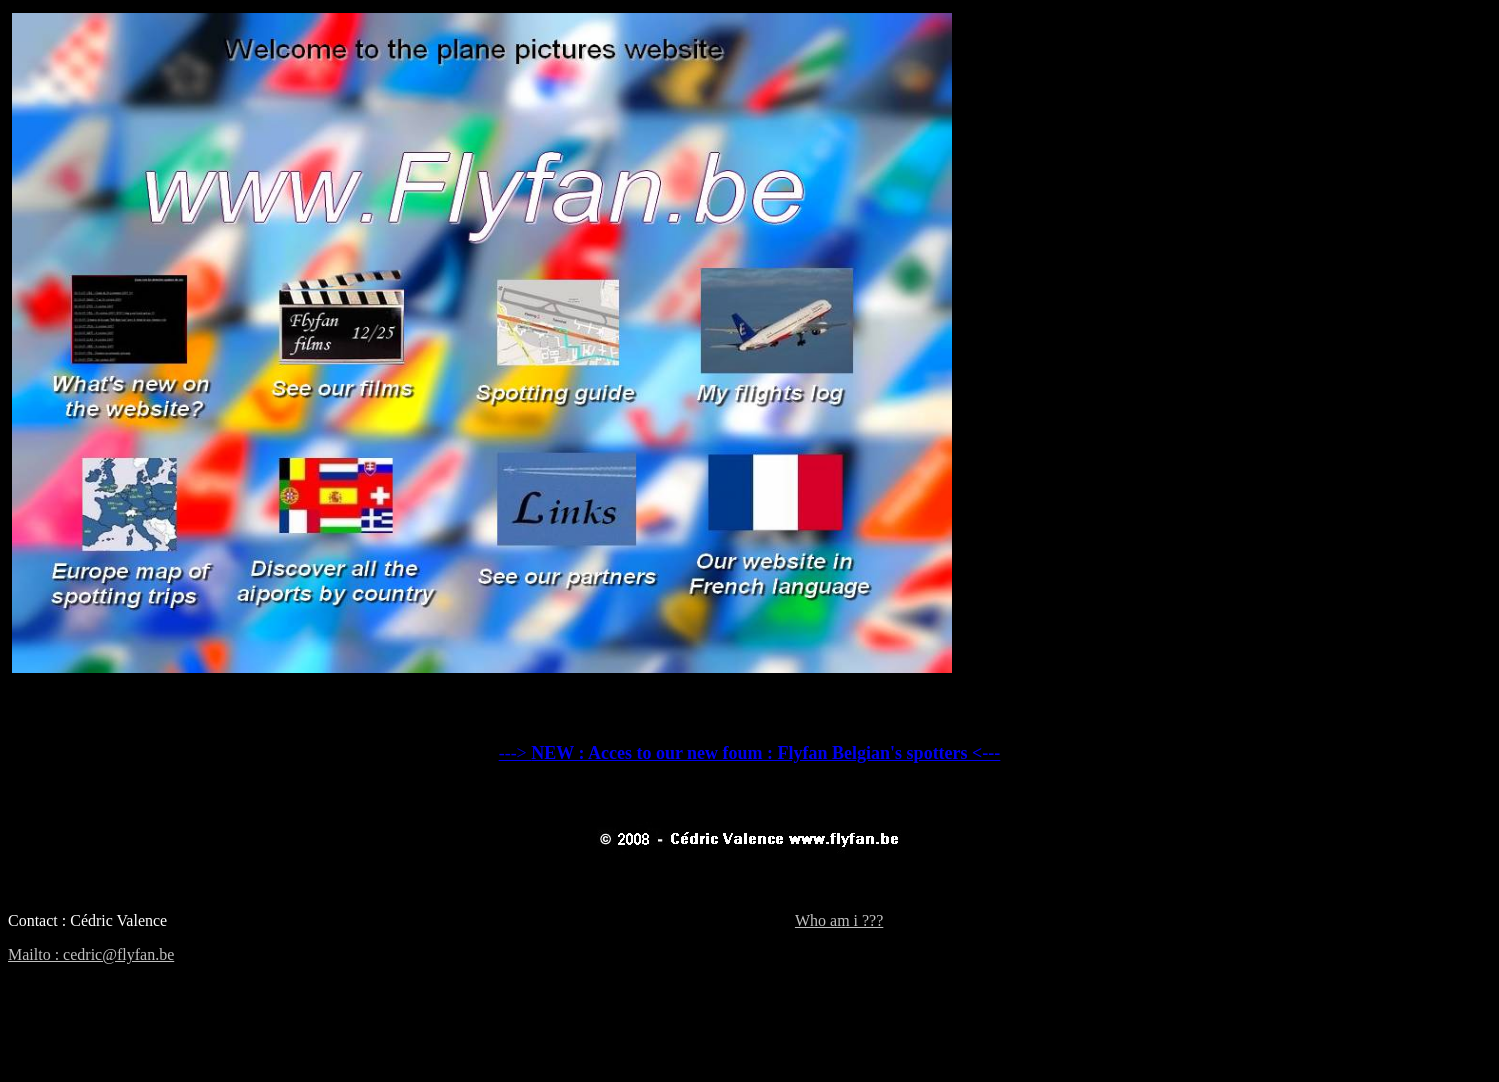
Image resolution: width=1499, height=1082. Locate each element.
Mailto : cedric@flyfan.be (91, 954)
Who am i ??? (839, 920)
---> (750, 753)
